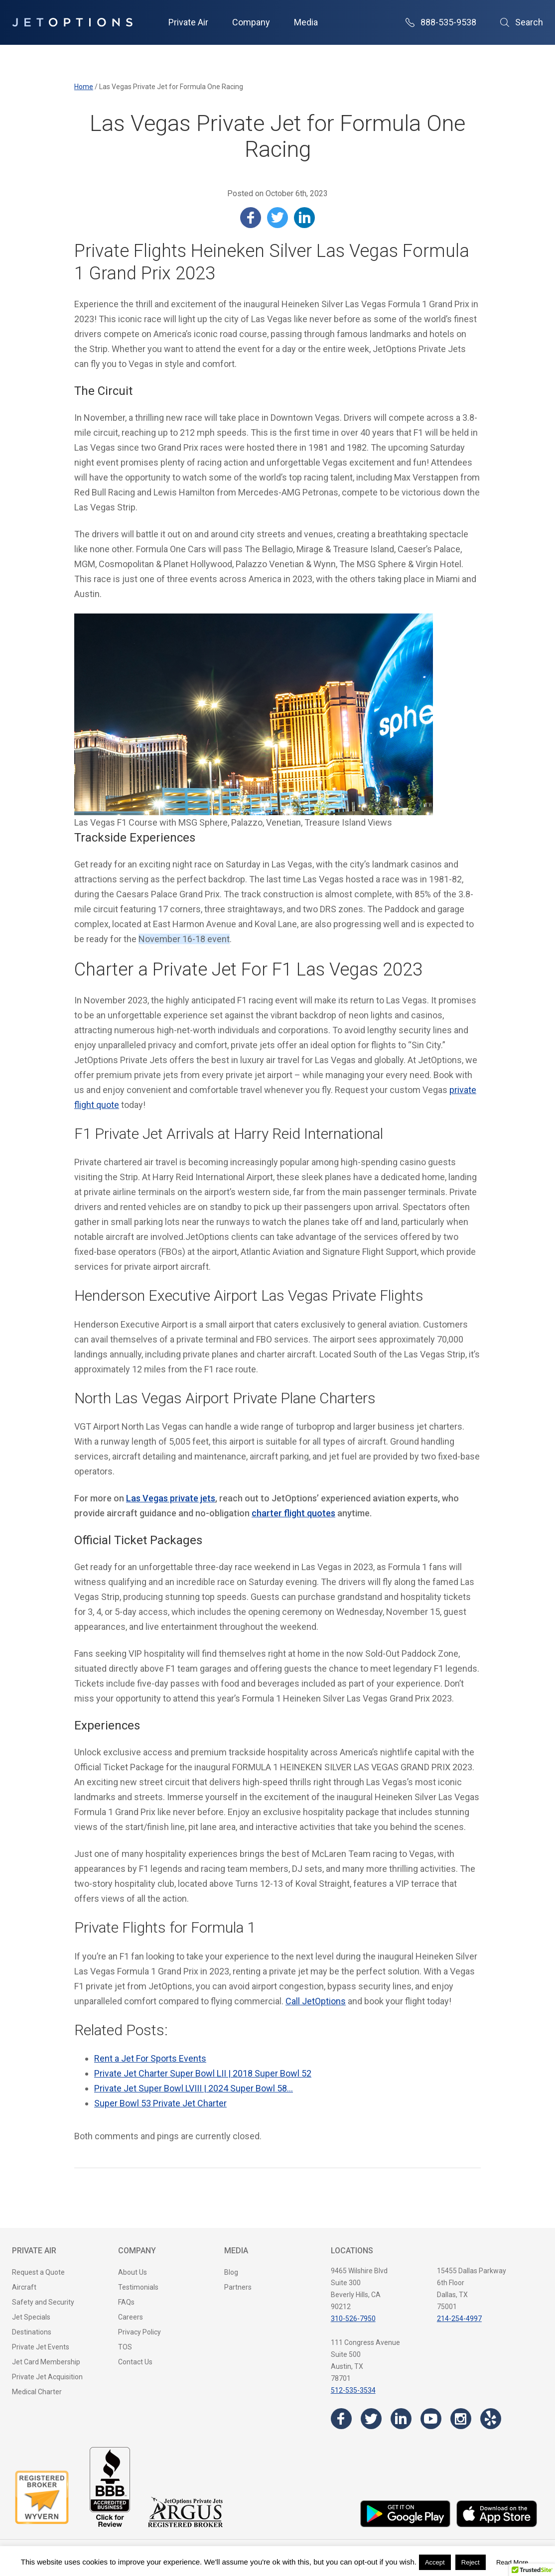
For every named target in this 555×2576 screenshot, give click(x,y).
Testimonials (138, 2287)
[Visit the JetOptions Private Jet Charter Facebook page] (341, 2418)
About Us (132, 2272)
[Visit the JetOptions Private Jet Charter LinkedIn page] (401, 2418)
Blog (231, 2272)
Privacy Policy (139, 2332)
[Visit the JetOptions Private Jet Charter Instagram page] (460, 2418)
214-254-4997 (459, 2319)
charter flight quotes (293, 1513)
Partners (238, 2287)
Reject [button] (470, 2562)
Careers (130, 2317)
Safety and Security (43, 2302)
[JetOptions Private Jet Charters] (72, 22)
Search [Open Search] (521, 22)
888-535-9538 (441, 22)
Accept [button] (435, 2562)
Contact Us (135, 2362)
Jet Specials (31, 2317)
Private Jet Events (40, 2347)
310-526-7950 (353, 2319)
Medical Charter (37, 2392)
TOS (125, 2347)
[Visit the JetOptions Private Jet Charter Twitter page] (371, 2418)
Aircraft (24, 2287)
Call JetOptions (315, 2001)
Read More (512, 2562)
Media (306, 22)
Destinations (31, 2332)
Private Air (188, 22)
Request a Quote (38, 2272)
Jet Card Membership (46, 2362)
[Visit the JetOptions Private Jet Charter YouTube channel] (430, 2418)
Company (251, 22)
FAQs (126, 2302)
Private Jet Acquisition (47, 2377)
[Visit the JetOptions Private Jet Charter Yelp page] (490, 2418)
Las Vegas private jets (170, 1498)
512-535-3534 (353, 2390)
